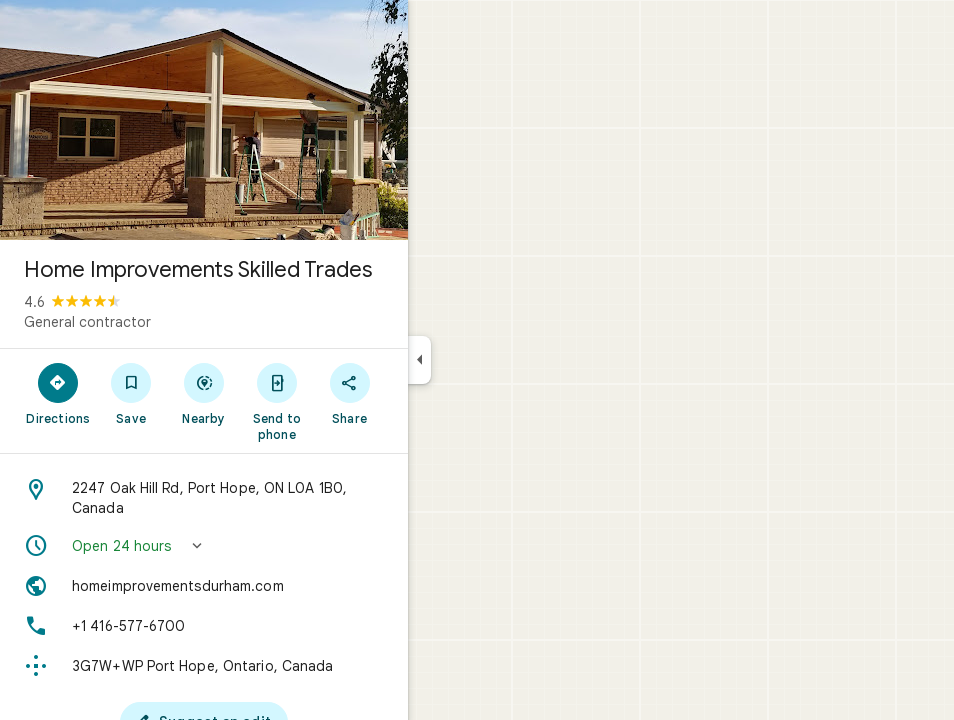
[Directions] (58, 393)
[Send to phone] (276, 401)
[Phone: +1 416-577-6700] (204, 626)
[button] (204, 546)
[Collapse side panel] (419, 360)
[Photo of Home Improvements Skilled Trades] (204, 120)
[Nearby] (204, 393)
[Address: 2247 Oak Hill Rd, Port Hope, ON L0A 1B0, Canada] (204, 498)
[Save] (131, 393)
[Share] (349, 393)
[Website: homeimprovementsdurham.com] (204, 586)
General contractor (87, 322)
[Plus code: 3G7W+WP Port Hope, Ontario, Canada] (204, 666)
